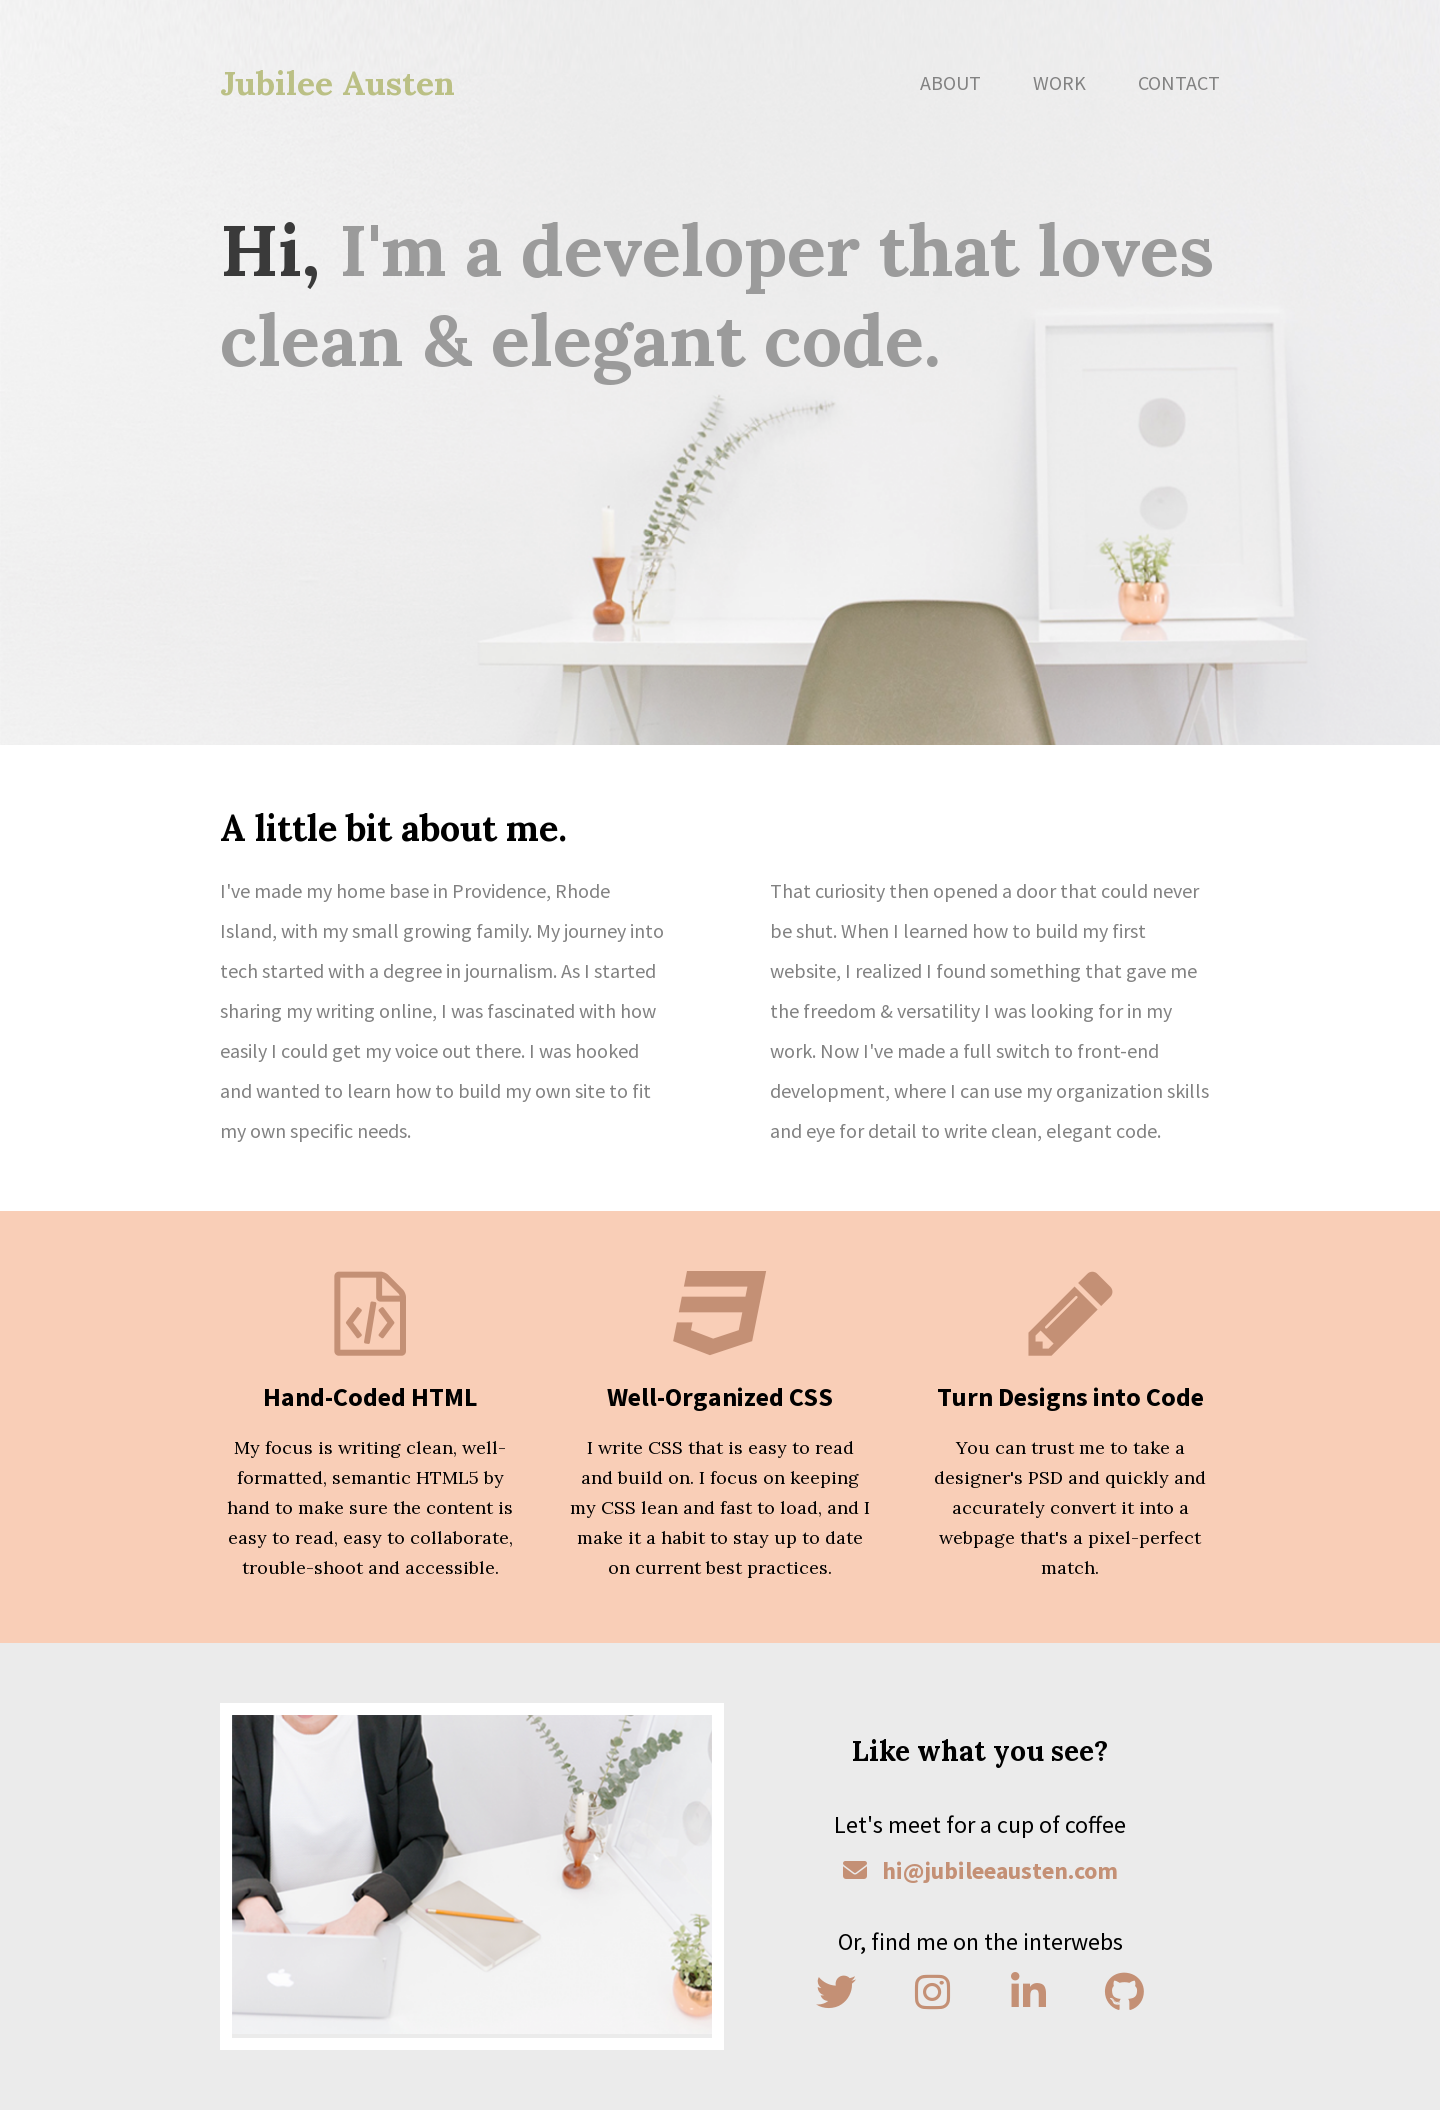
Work (1059, 82)
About (950, 82)
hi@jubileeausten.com (980, 1870)
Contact (1179, 82)
